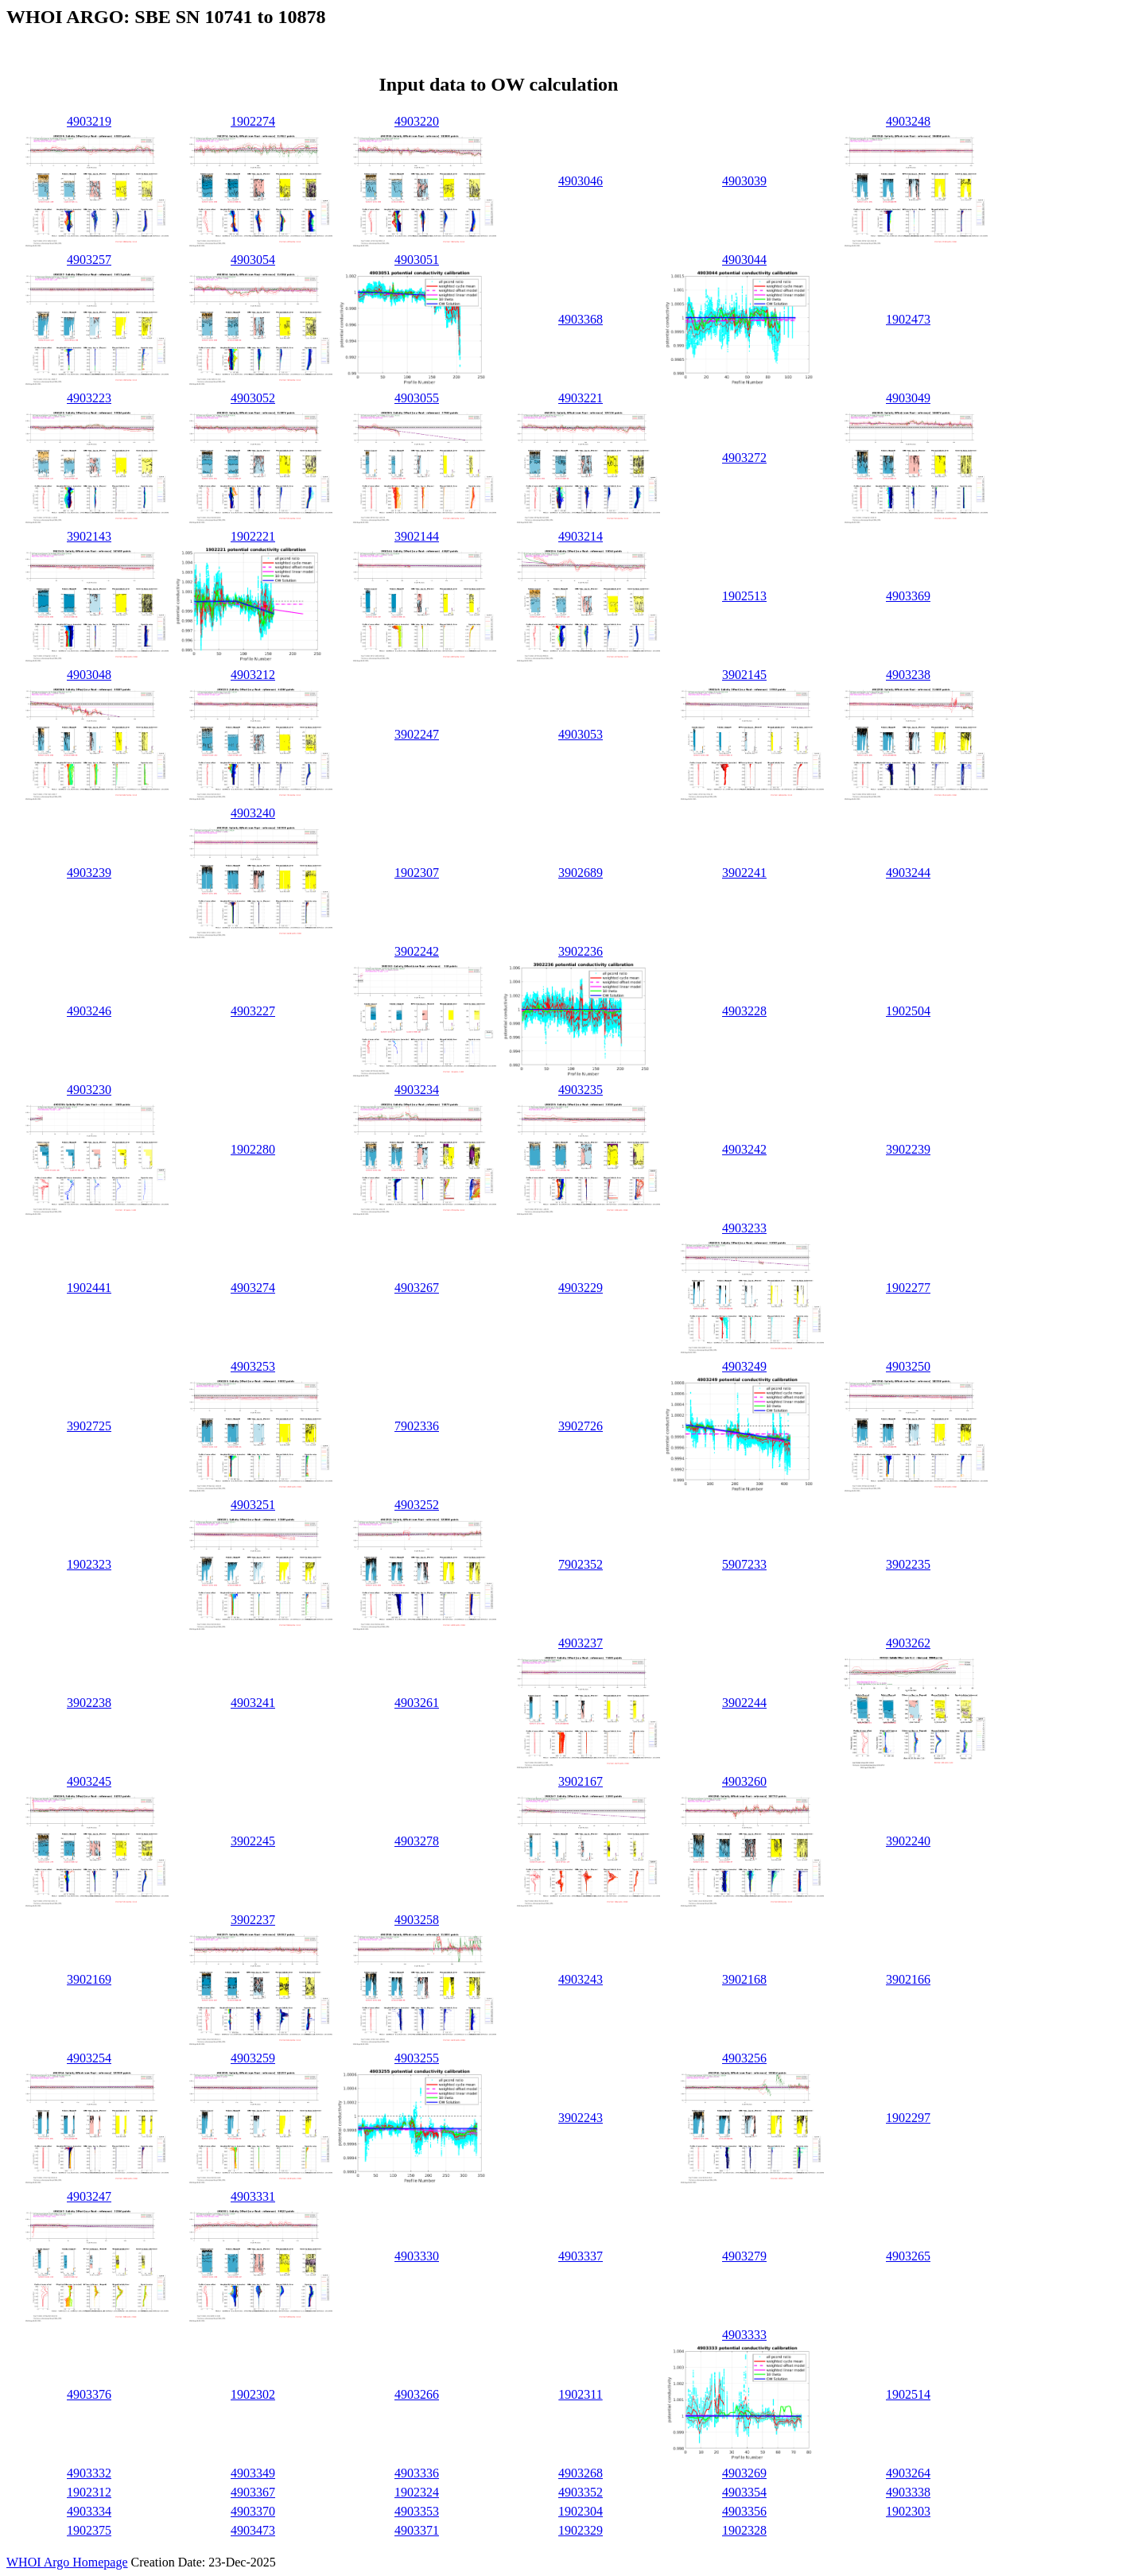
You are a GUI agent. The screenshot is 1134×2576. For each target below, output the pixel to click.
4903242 (744, 1149)
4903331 (253, 2196)
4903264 (908, 2473)
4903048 (89, 674)
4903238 (908, 674)
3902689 (580, 872)
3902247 (416, 734)
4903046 (580, 181)
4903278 (416, 1841)
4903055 (416, 398)
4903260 (744, 1781)
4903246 (89, 1011)
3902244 (744, 1702)
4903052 (253, 398)
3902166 (908, 1979)
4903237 (580, 1643)
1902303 (908, 2511)
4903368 (580, 319)
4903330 (416, 2256)
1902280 (253, 1149)
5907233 (744, 1564)
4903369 (908, 596)
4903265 (908, 2256)
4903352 (580, 2492)
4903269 (744, 2473)
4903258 (416, 1919)
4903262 (908, 1643)
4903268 (580, 2473)
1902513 (744, 596)
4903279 (744, 2256)
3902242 (416, 951)
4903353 (416, 2511)
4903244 (908, 872)
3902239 (908, 1149)
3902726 (580, 1426)
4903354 (744, 2492)
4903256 (744, 2058)
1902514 (908, 2394)
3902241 (744, 872)
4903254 (89, 2058)
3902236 (580, 951)
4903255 (416, 2058)
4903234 (416, 1089)
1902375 (89, 2530)
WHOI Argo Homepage (67, 2562)
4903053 (580, 734)
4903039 (744, 181)
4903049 (908, 398)
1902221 (253, 536)
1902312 (89, 2492)
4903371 (416, 2530)
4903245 (89, 1781)
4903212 (253, 674)
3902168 (744, 1979)
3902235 (908, 1564)
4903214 (580, 536)
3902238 (89, 1702)
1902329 (580, 2530)
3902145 (744, 674)
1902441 (89, 1287)
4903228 (744, 1011)
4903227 (253, 1011)
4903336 (416, 2473)
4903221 (580, 398)
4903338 (908, 2492)
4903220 (416, 121)
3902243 (580, 2117)
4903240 (253, 813)
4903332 (89, 2473)
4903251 (253, 1504)
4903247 (89, 2196)
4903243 (580, 1979)
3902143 (89, 536)
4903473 (253, 2530)
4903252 (416, 1504)
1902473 (908, 319)
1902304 (580, 2511)
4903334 (89, 2511)
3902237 (253, 1919)
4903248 (908, 121)
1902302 (253, 2394)
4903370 (253, 2511)
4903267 (416, 1287)
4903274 (253, 1287)
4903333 (744, 2334)
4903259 (253, 2058)
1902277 (908, 1287)
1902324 (416, 2492)
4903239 (89, 872)
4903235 (580, 1089)
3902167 (580, 1781)
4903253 (253, 1366)
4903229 (580, 1287)
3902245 (253, 1841)
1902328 (744, 2530)
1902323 (89, 1564)
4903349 (253, 2473)
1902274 (253, 121)
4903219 (89, 121)
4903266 (416, 2394)
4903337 (580, 2256)
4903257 (89, 259)
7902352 (580, 1564)
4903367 (253, 2492)
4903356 (744, 2511)
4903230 (89, 1089)
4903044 (744, 259)
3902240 (908, 1841)
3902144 (416, 536)
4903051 (416, 259)
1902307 (416, 872)
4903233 (744, 1228)
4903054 (253, 259)
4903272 (744, 457)
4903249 (744, 1366)
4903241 (253, 1702)
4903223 (89, 398)
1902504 (908, 1011)
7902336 (416, 1426)
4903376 (89, 2394)
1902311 (580, 2394)
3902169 (89, 1979)
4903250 (908, 1366)
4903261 (416, 1702)
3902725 (89, 1426)
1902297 (908, 2117)
